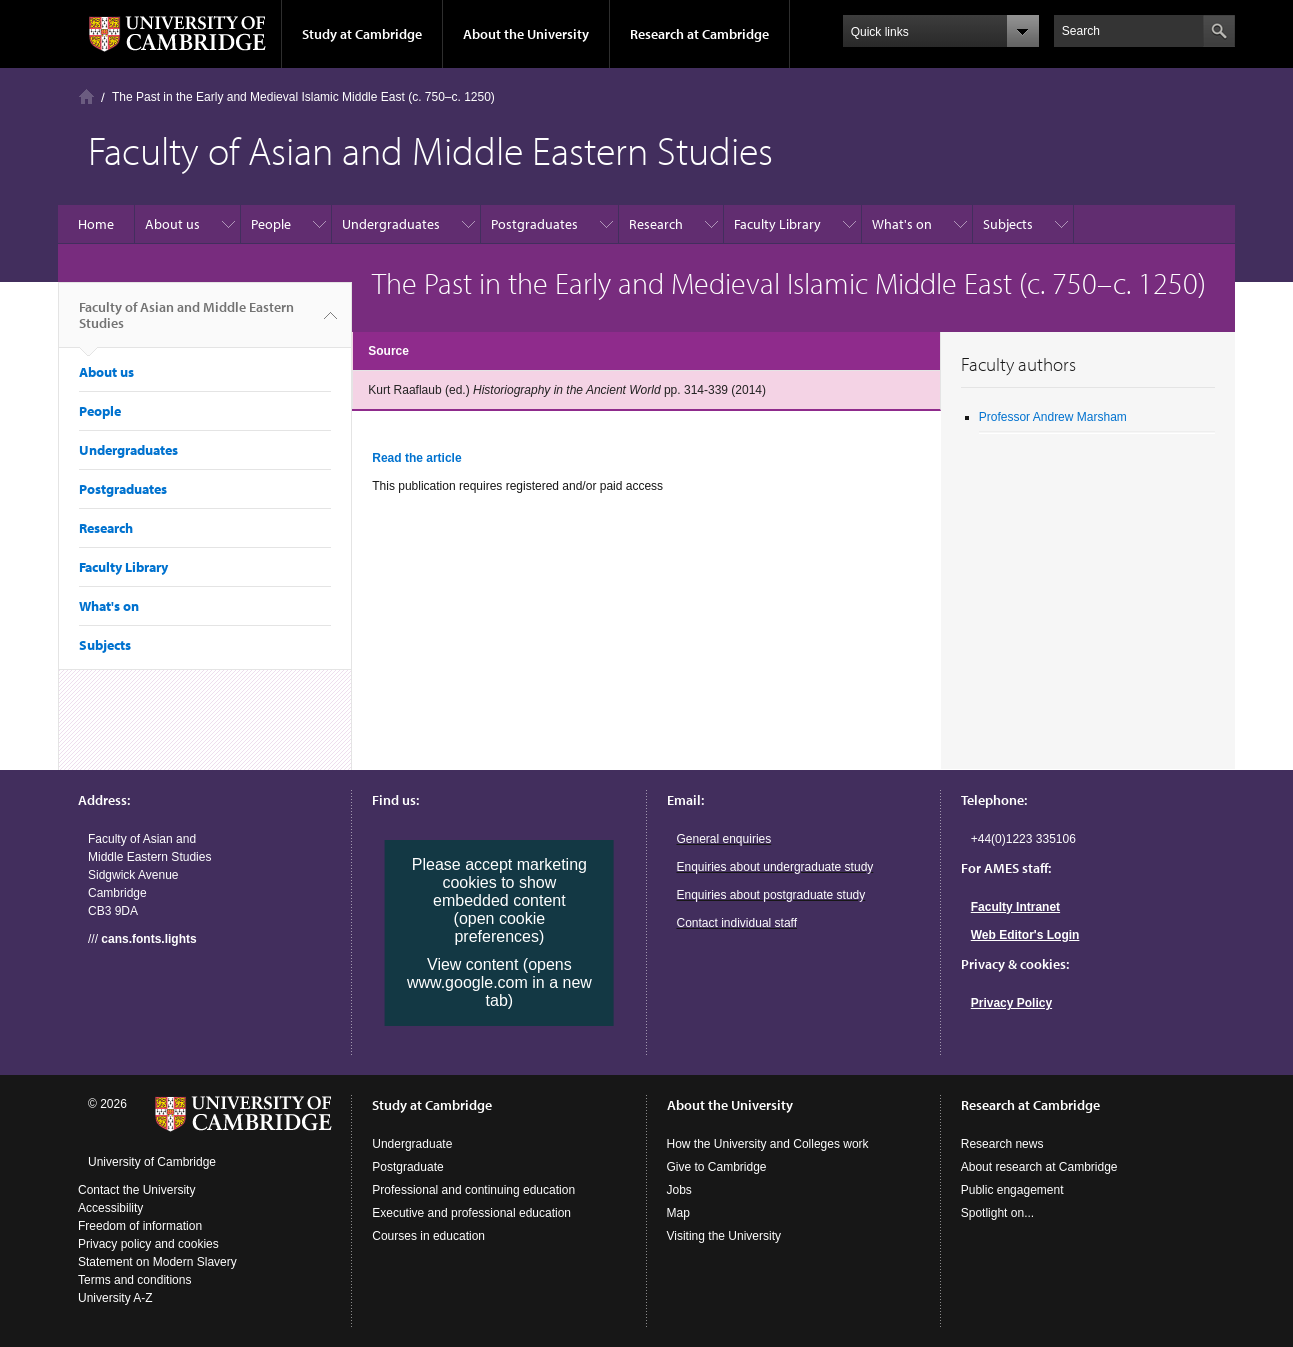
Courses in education (428, 1236)
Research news (1002, 1144)
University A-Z (115, 1298)
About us (172, 224)
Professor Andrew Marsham (1053, 417)
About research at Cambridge (1039, 1167)
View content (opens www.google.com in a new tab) (499, 982)
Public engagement (1012, 1190)
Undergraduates (391, 224)
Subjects (1008, 224)
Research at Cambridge (699, 34)
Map (678, 1213)
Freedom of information (140, 1226)
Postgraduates (534, 224)
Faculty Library (777, 224)
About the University (526, 34)
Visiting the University (724, 1236)
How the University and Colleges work (768, 1144)
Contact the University (136, 1190)
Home (86, 96)
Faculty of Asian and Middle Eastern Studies (186, 323)
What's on (902, 224)
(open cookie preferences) (500, 927)
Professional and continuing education (473, 1190)
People (271, 224)
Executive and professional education (471, 1213)
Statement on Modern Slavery (157, 1262)
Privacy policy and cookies (148, 1244)
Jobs (679, 1190)
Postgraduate (407, 1167)
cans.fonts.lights (148, 939)
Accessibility (110, 1208)
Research (656, 224)
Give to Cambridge (717, 1167)
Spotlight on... (997, 1213)
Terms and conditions (134, 1280)
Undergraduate (412, 1144)
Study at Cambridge (362, 34)
